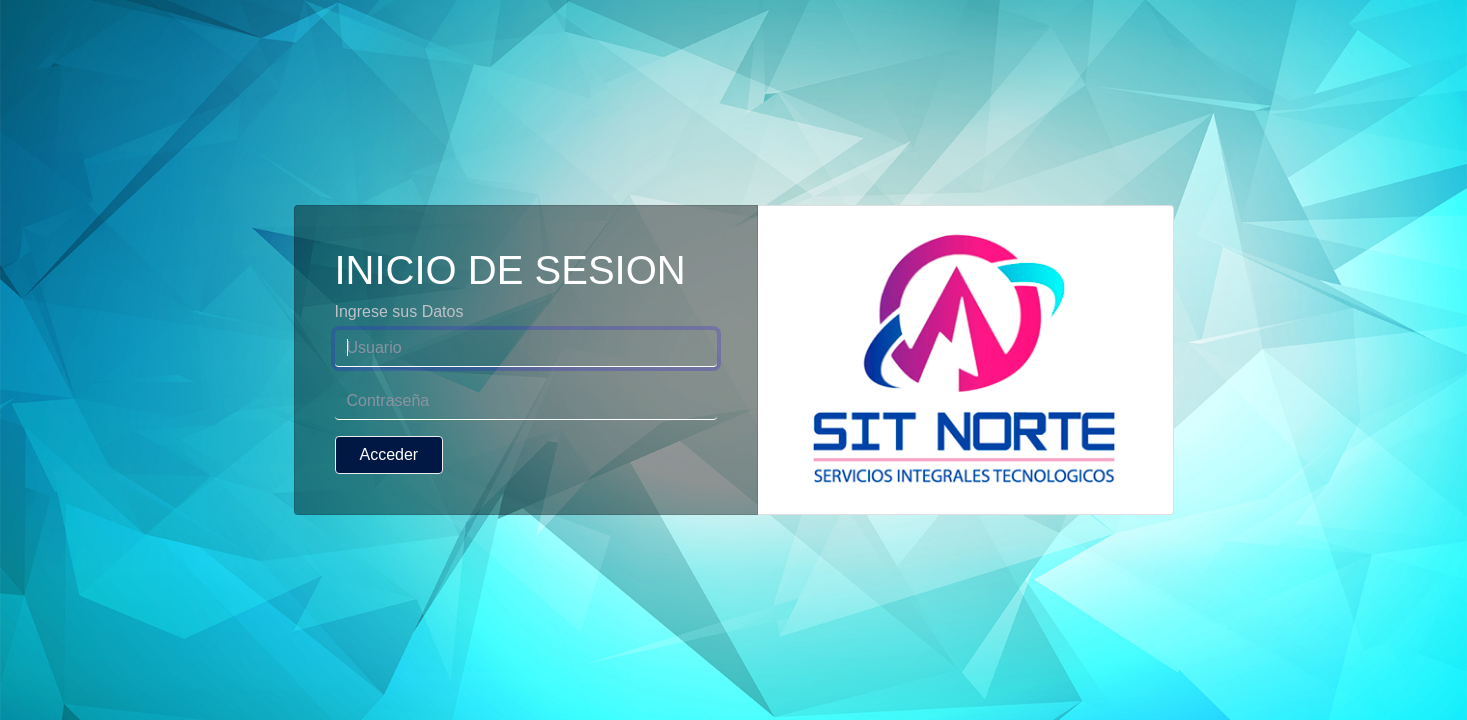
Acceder (389, 454)
